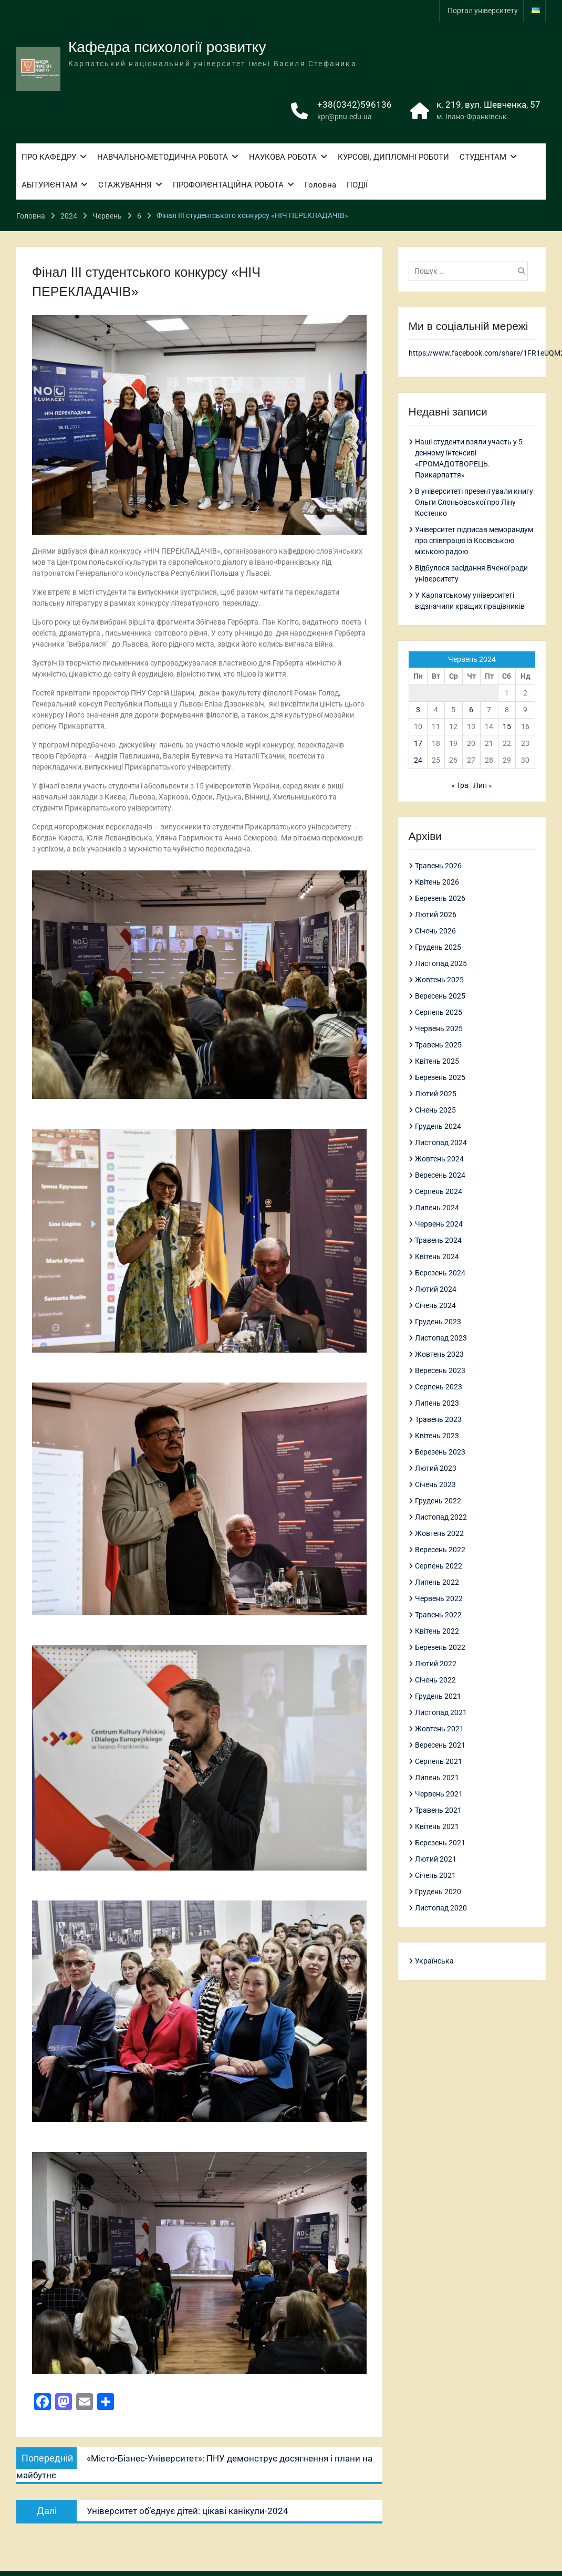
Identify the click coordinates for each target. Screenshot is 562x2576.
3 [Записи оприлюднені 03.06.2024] (418, 709)
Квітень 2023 (437, 1435)
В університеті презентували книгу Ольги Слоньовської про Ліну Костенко (474, 502)
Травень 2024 (438, 1240)
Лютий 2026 (435, 914)
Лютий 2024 (435, 1289)
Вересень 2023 (440, 1370)
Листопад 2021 (441, 1712)
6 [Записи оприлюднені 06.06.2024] (471, 709)
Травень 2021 (438, 1810)
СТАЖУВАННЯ (125, 186)
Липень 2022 (437, 1582)
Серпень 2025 (438, 1012)
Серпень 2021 (438, 1761)
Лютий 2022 (435, 1663)
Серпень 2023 (438, 1387)
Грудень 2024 (438, 1126)
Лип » (482, 785)
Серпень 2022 (438, 1566)
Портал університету (482, 10)
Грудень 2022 (438, 1501)
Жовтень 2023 (439, 1354)
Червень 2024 (439, 1224)
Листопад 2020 (441, 1908)
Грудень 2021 (438, 1696)
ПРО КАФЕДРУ (49, 158)
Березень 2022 (440, 1647)
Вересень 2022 (440, 1549)
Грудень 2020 (438, 1891)
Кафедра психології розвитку (167, 48)
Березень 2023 (440, 1452)
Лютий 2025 (435, 1093)
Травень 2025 (438, 1045)
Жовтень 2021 (439, 1729)
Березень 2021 (440, 1842)
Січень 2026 (435, 931)
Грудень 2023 (438, 1321)
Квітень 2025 (437, 1061)
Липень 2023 (437, 1403)
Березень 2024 (440, 1273)
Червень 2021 (439, 1794)
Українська (434, 1961)
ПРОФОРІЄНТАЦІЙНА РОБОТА (228, 186)
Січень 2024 (435, 1305)
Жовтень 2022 (439, 1533)
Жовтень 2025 (439, 979)
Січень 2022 (435, 1680)
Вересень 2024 (440, 1175)
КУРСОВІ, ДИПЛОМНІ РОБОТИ (393, 158)
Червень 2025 (439, 1028)
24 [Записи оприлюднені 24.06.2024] (418, 760)
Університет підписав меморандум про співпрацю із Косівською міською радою (474, 540)
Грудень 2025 (438, 947)
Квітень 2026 (437, 882)
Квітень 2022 (437, 1631)
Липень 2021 (437, 1777)
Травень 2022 (438, 1615)
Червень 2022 (439, 1598)
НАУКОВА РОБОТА (283, 158)
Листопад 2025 (441, 963)
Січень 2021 (435, 1875)
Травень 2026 (438, 865)
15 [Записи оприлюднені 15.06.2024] (507, 726)
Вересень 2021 (440, 1745)
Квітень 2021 (437, 1826)
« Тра (460, 785)
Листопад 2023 (441, 1338)
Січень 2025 (435, 1110)
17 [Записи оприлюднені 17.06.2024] (418, 743)
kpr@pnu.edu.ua (344, 117)
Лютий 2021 (435, 1859)
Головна (320, 186)
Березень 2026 (440, 898)
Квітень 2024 (437, 1256)
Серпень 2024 (438, 1191)
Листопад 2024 (441, 1142)
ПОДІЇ (357, 186)
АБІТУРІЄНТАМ (49, 186)
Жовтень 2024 (439, 1159)
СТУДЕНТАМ (483, 158)
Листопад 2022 (441, 1517)
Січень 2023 (435, 1484)
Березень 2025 (440, 1077)
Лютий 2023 (435, 1468)
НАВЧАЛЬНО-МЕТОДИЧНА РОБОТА (162, 158)
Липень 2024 (437, 1207)
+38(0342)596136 (354, 105)
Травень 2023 (438, 1419)
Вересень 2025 (440, 996)
